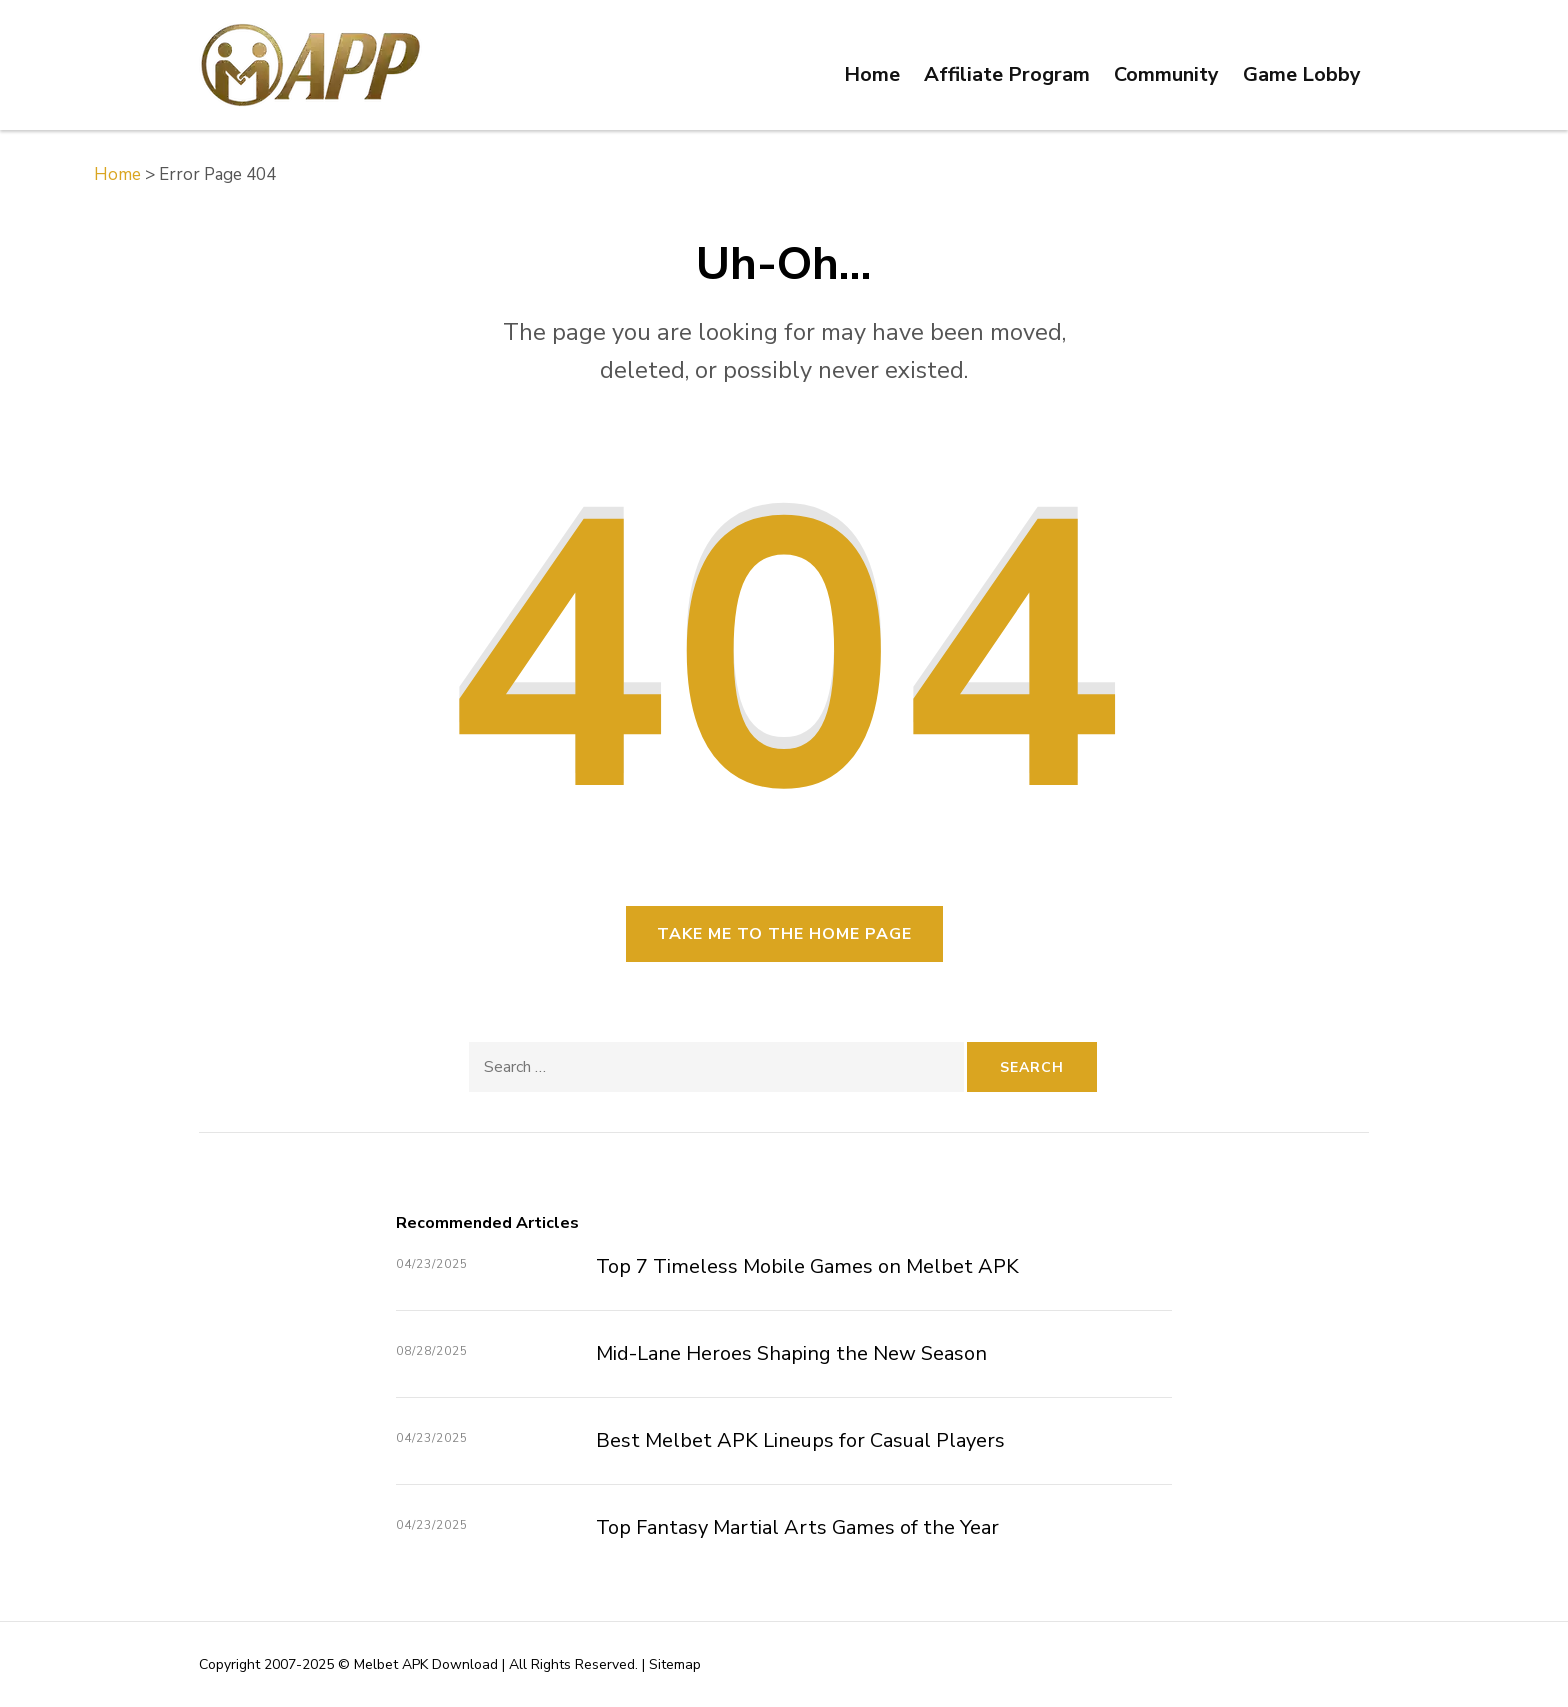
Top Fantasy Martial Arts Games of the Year (797, 1527)
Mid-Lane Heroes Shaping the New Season (791, 1353)
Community (1166, 74)
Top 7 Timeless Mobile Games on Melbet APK (807, 1266)
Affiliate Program (1007, 74)
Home (872, 74)
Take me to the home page (784, 934)
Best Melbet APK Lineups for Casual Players (800, 1440)
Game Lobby (1302, 74)
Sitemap (675, 1664)
